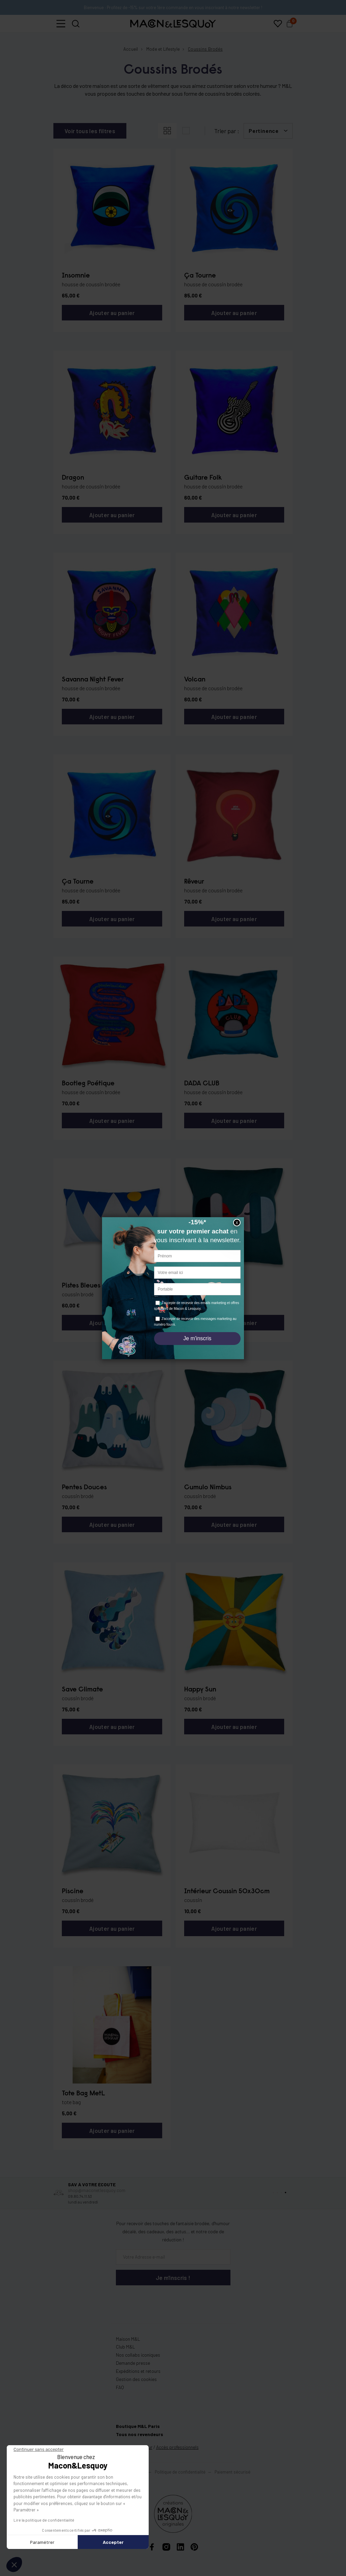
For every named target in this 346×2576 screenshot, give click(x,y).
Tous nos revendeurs (139, 2434)
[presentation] (156, 2299)
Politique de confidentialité (180, 2472)
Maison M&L (128, 2339)
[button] (60, 23)
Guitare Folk (203, 478)
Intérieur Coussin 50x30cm (227, 1891)
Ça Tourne (200, 275)
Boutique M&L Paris (138, 2426)
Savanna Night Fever (93, 679)
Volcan (194, 679)
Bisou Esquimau (207, 1285)
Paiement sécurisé (232, 2472)
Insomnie (76, 275)
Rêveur (194, 881)
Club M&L (125, 2347)
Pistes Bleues (81, 1285)
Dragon (73, 478)
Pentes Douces (84, 1487)
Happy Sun (200, 1689)
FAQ (120, 2387)
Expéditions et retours (138, 2371)
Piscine (72, 1891)
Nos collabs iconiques (138, 2355)
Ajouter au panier (112, 312)
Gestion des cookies (136, 2379)
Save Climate (82, 1689)
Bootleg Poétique (88, 1083)
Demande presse (133, 2363)
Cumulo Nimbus (207, 1487)
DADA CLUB (201, 1083)
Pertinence (264, 130)
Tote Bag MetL (83, 2093)
